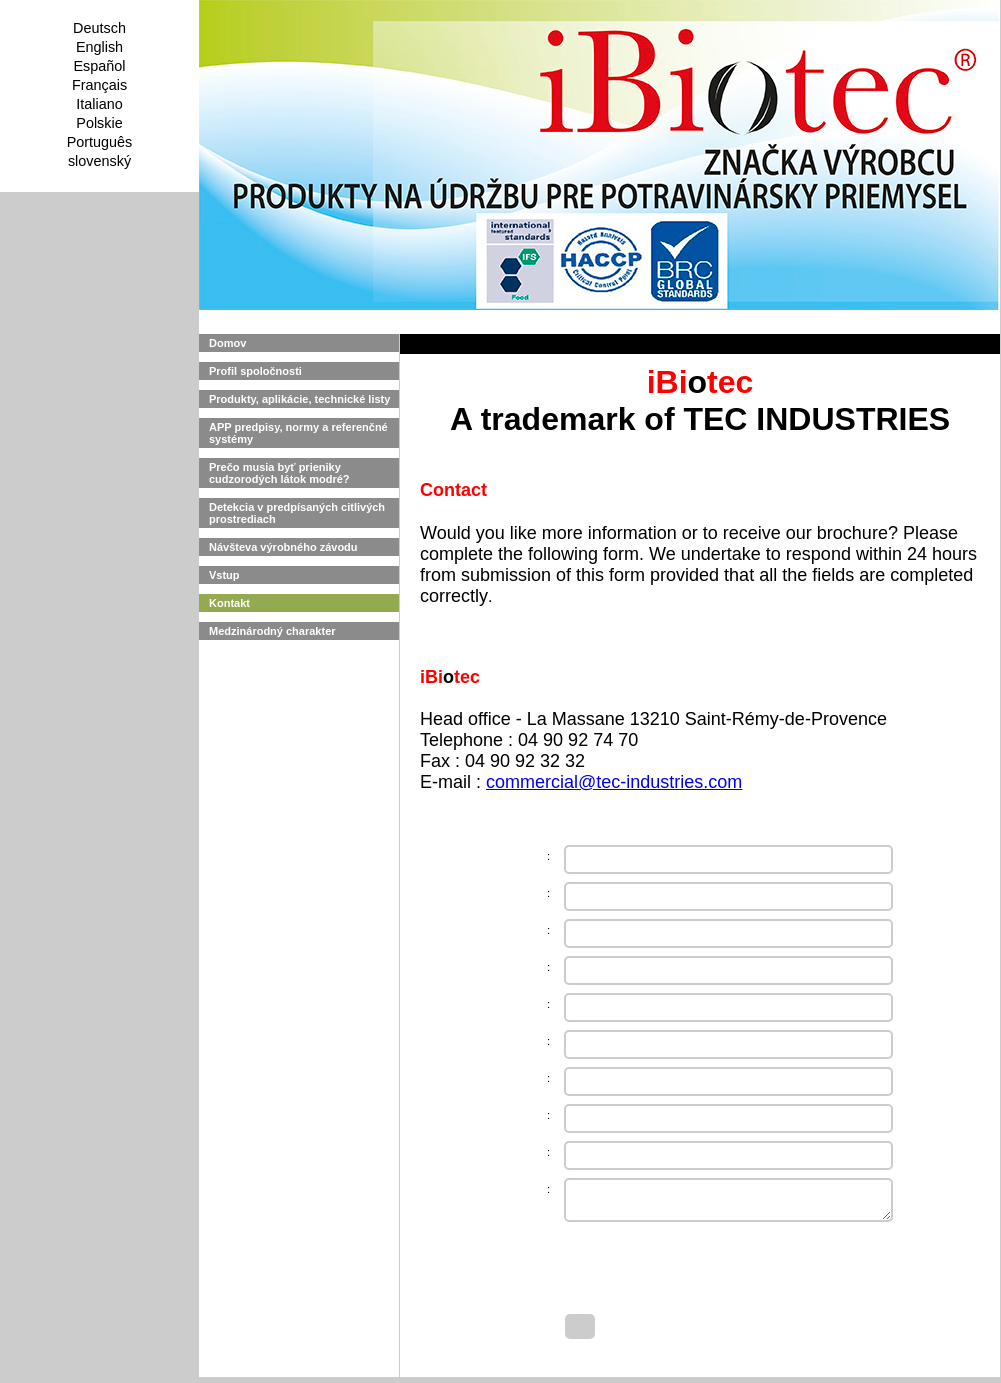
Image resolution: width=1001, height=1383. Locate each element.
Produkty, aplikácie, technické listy (299, 399)
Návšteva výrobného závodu (283, 547)
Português (100, 142)
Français (99, 85)
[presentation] (717, 1271)
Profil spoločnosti (255, 371)
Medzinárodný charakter (272, 631)
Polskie (99, 123)
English (99, 47)
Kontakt (229, 603)
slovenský (99, 161)
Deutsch (99, 28)
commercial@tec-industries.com (614, 782)
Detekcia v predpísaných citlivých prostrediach (297, 513)
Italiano (99, 104)
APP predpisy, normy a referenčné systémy (298, 433)
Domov (227, 343)
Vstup (224, 575)
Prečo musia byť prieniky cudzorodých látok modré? (279, 473)
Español (99, 66)
